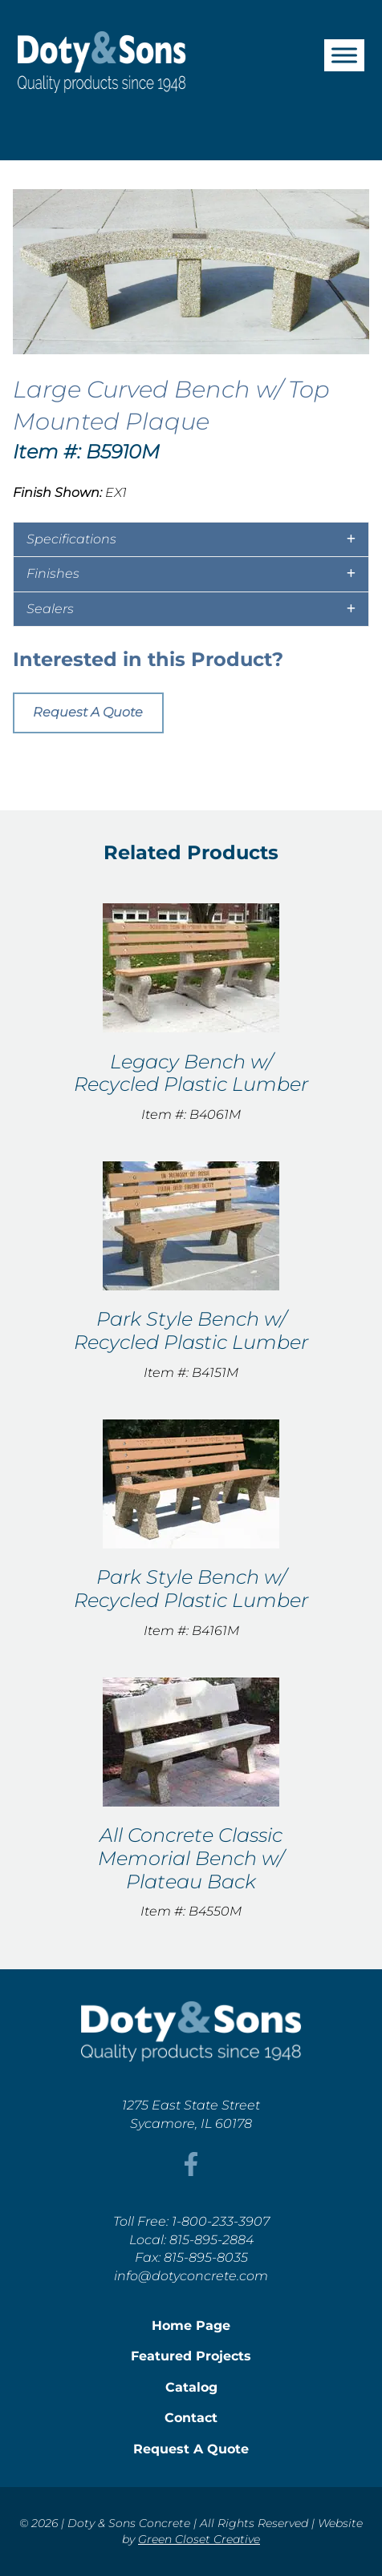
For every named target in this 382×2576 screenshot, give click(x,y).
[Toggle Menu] (344, 55)
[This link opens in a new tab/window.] (191, 2171)
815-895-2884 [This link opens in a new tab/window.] (211, 2239)
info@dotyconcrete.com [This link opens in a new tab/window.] (191, 2275)
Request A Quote (88, 712)
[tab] (191, 539)
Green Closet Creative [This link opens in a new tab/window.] (199, 2539)
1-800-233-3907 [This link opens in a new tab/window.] (221, 2221)
